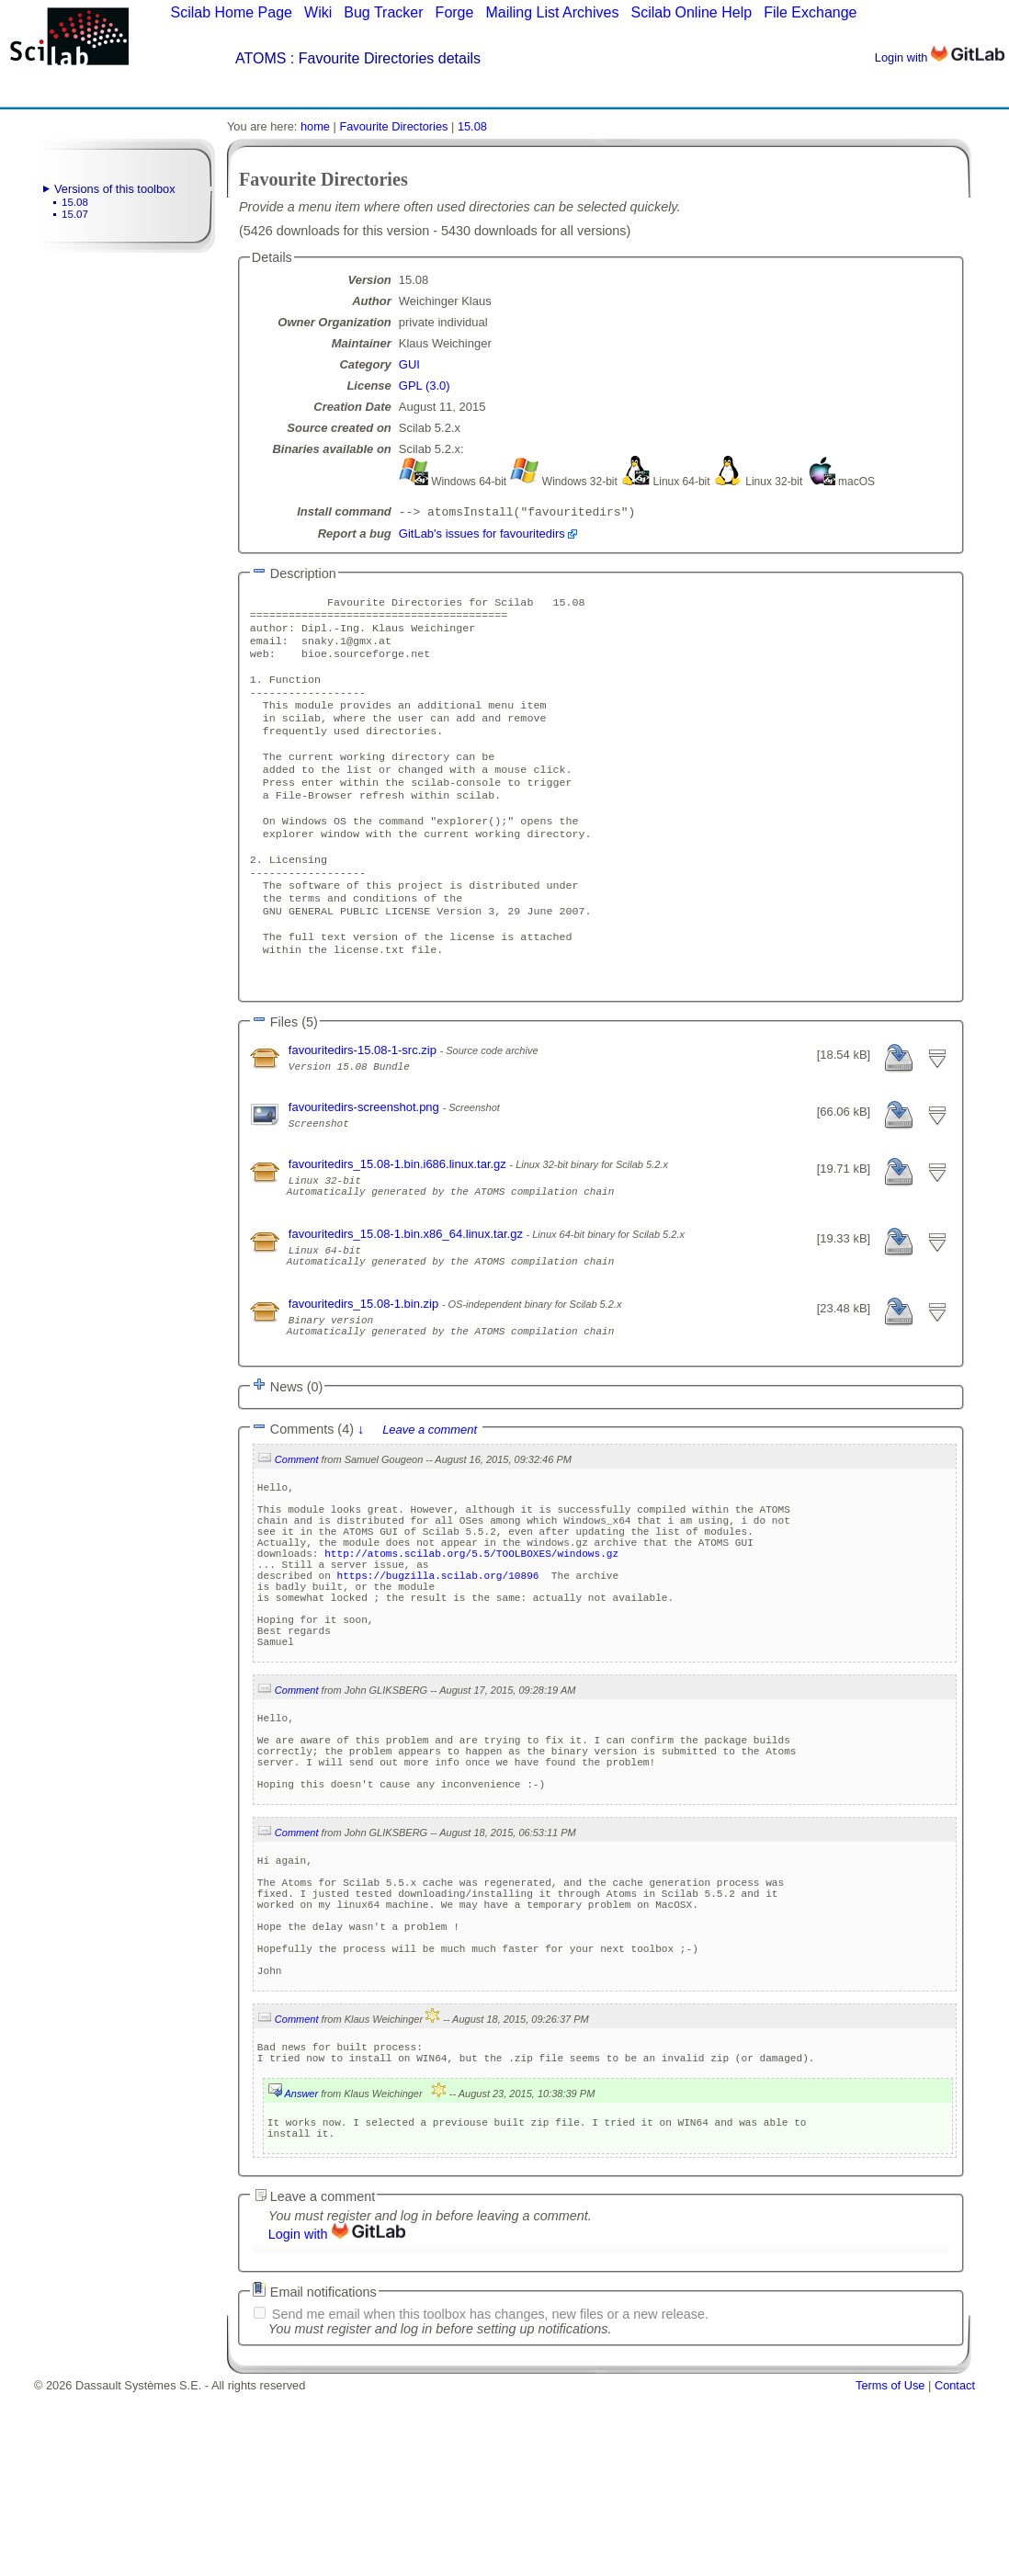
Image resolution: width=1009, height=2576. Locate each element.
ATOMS (260, 58)
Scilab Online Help (691, 12)
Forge (455, 12)
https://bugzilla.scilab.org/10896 (437, 1681)
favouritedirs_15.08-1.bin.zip (365, 1377)
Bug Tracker (383, 12)
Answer (301, 2271)
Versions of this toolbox (115, 189)
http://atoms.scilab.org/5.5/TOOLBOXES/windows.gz (471, 1654)
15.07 (75, 214)
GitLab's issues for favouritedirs (482, 535)
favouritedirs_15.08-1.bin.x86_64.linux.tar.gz (408, 1299)
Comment (297, 1541)
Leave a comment (429, 1511)
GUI (409, 364)
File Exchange (810, 12)
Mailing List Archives (551, 12)
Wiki (318, 12)
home (315, 126)
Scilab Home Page (231, 12)
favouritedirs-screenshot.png (366, 1164)
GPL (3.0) (424, 385)
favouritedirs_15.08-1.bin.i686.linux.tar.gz (399, 1221)
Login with (939, 57)
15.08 (75, 202)
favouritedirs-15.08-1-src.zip (364, 1107)
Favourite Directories (393, 126)
